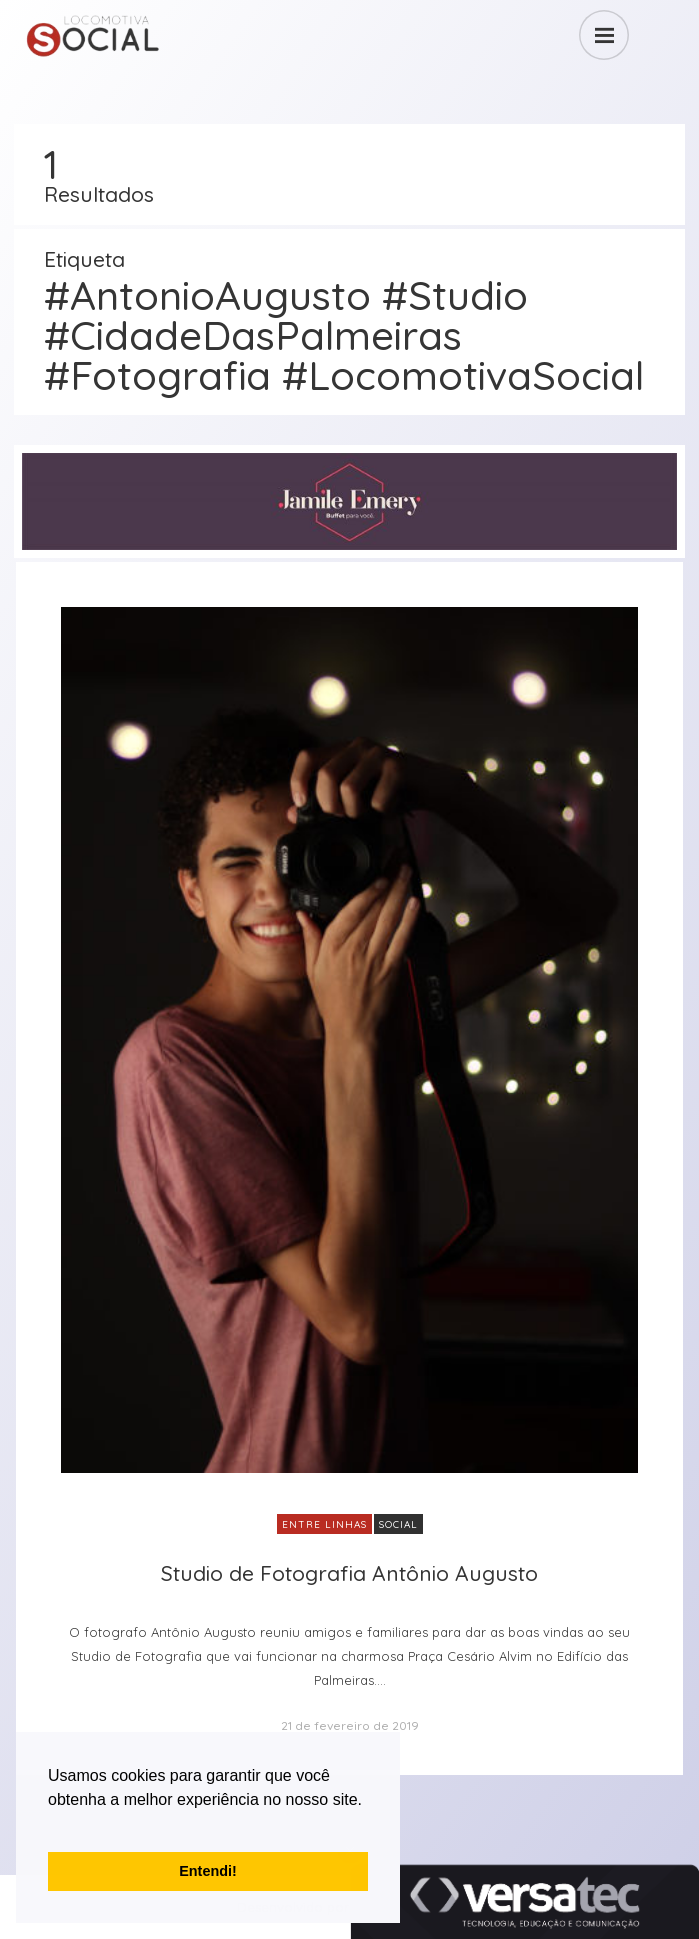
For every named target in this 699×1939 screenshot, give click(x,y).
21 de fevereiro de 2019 (350, 1725)
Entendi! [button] (208, 1871)
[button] (51, 1825)
